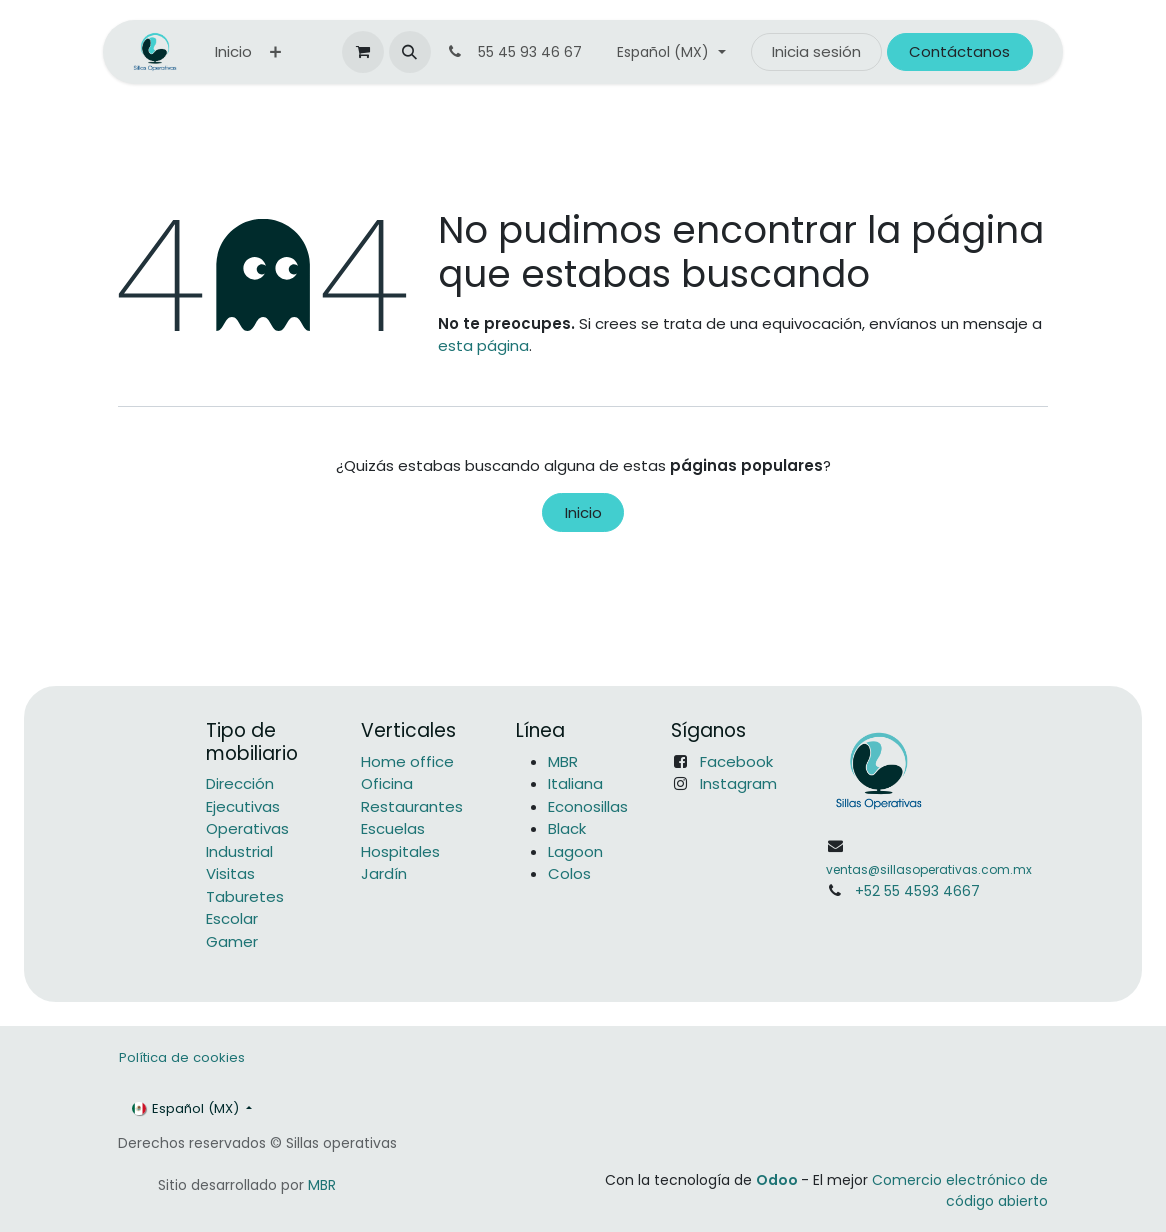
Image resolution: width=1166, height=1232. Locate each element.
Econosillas (588, 806)
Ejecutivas (243, 806)
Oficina (387, 783)
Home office (407, 761)
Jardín (384, 873)
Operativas (247, 828)
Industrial (239, 851)
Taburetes (245, 896)
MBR (563, 761)
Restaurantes (412, 806)
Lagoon (575, 851)
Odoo (778, 1180)
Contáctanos (959, 51)
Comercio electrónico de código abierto (960, 1190)
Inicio (583, 512)
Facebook (736, 761)
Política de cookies (182, 1057)
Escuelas (393, 828)
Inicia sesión (816, 51)
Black (567, 828)
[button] (410, 52)
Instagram (738, 783)
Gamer (232, 941)
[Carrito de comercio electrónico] (363, 52)
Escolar (232, 918)
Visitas (230, 873)
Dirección (240, 783)
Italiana (575, 783)
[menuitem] (233, 52)
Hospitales (400, 851)
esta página (483, 345)
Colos (569, 873)
